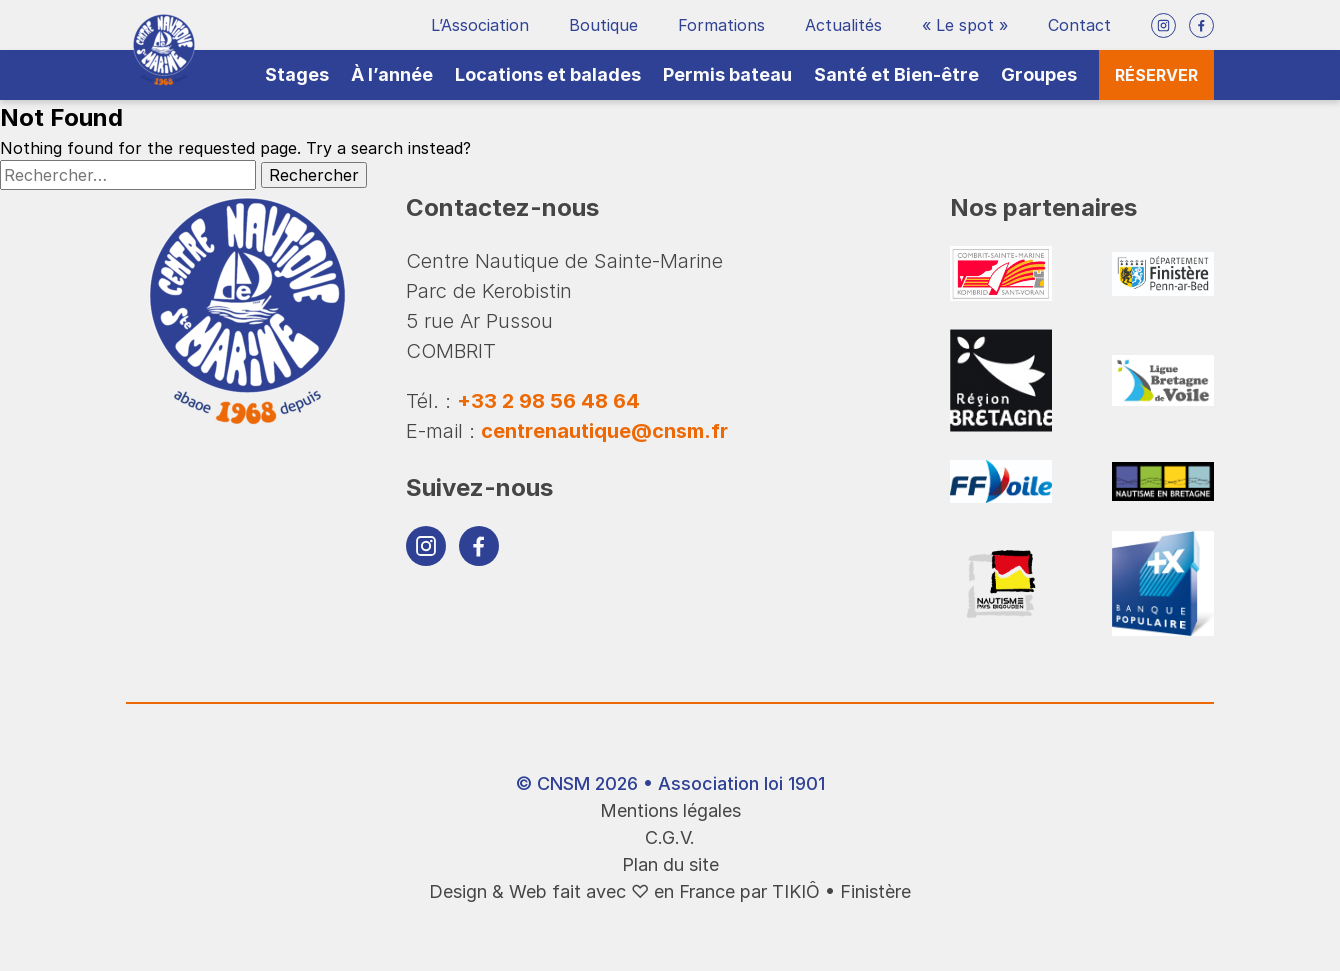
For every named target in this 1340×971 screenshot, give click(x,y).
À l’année (392, 74)
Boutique (603, 25)
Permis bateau (727, 74)
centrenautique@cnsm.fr (604, 431)
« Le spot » (965, 25)
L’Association (480, 25)
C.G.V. (670, 837)
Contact (1079, 25)
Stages (297, 74)
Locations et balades (548, 74)
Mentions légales (670, 810)
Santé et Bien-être (896, 74)
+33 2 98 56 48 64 (548, 401)
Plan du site (670, 864)
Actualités (843, 25)
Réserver (1156, 75)
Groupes (1039, 74)
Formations (721, 25)
